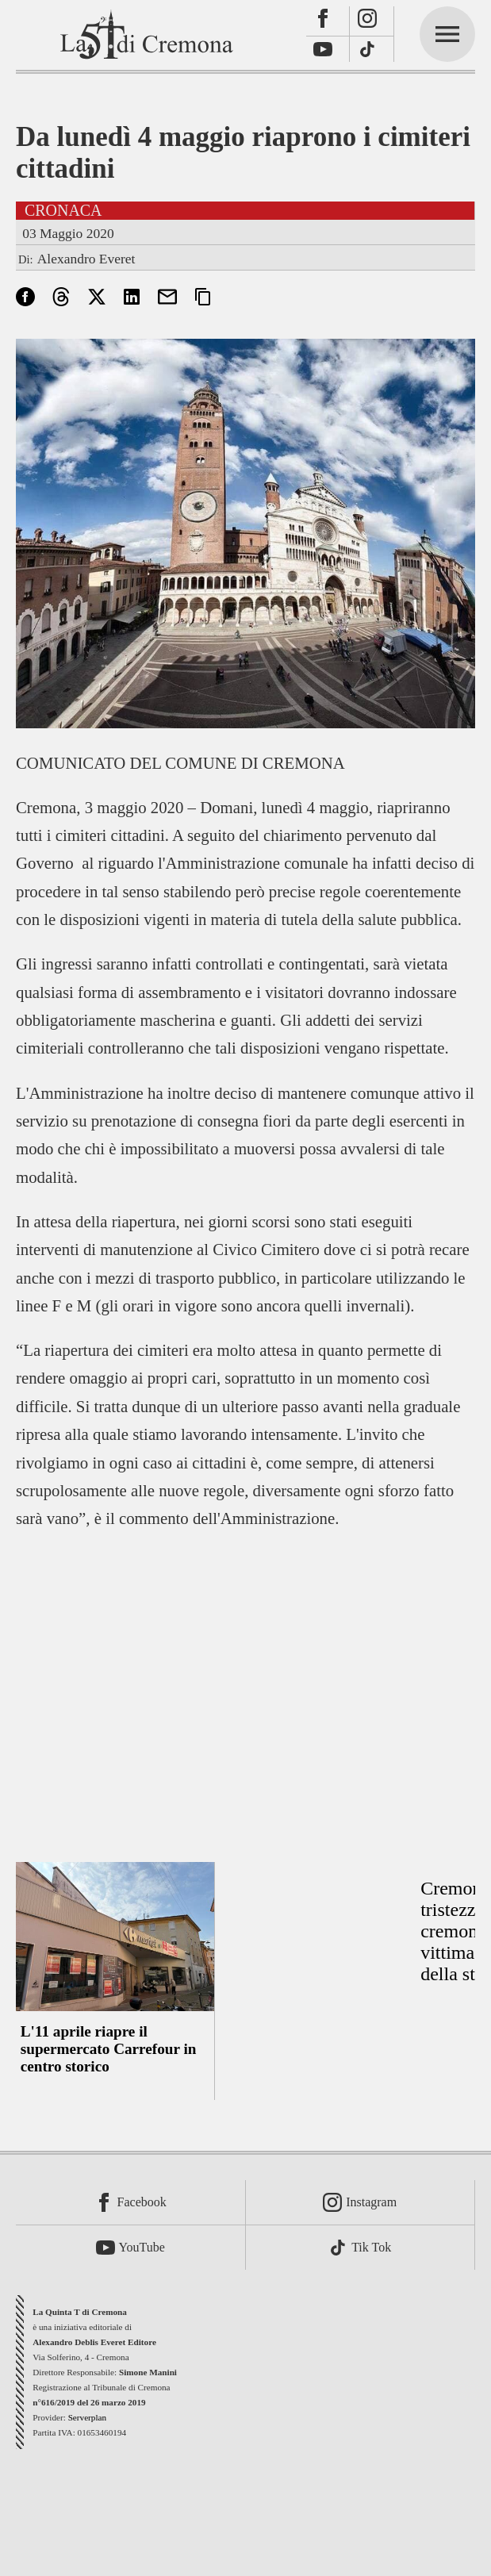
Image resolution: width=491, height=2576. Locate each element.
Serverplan (87, 2417)
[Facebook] (328, 21)
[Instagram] (372, 21)
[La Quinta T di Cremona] (148, 34)
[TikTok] (372, 49)
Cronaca (63, 210)
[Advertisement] (245, 1686)
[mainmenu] (447, 34)
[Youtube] (328, 49)
